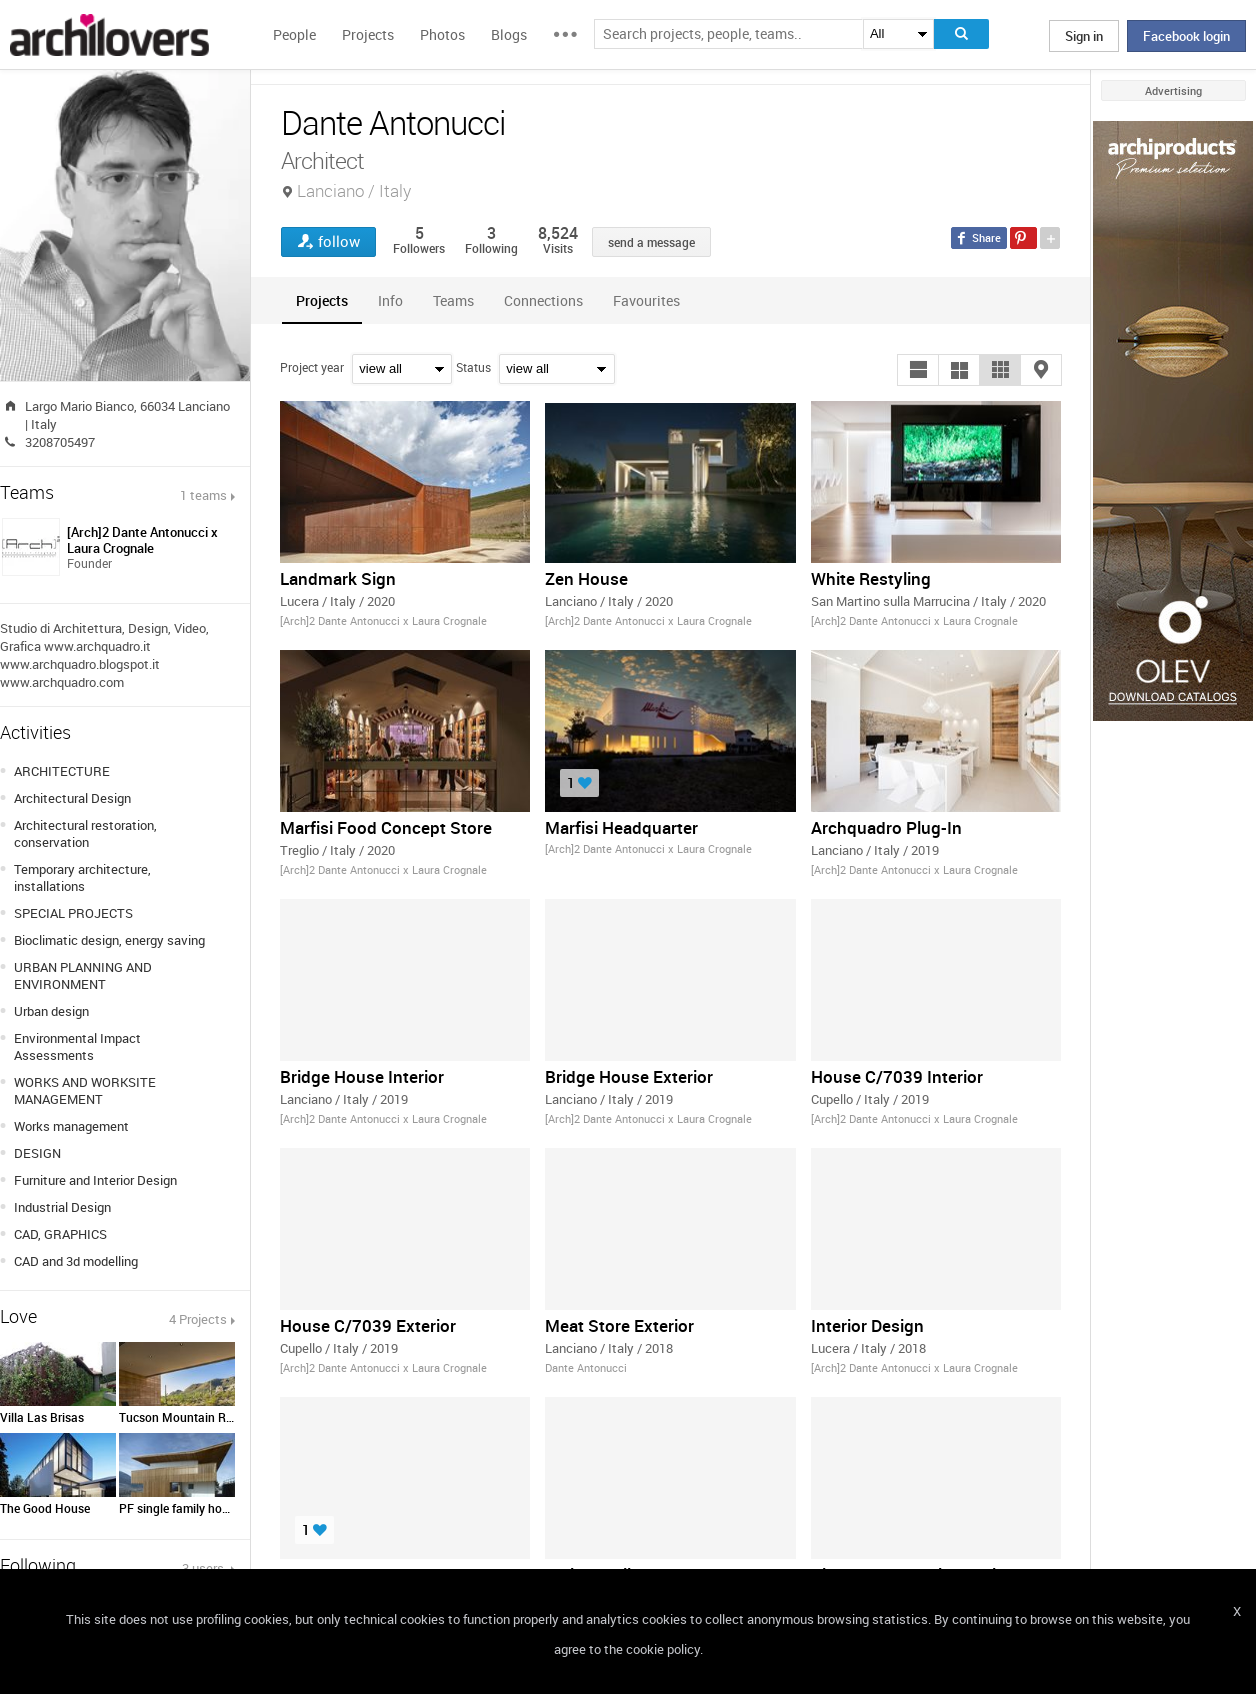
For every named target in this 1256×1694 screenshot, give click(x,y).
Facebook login (1186, 36)
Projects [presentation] (322, 300)
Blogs (509, 34)
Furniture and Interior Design (95, 1180)
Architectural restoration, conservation (85, 833)
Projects (368, 34)
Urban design (51, 1011)
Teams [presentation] (453, 300)
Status (473, 367)
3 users (204, 1568)
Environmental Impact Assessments (77, 1046)
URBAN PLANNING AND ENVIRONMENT (83, 975)
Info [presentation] (390, 300)
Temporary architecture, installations (82, 877)
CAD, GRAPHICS (60, 1234)
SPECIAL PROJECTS (73, 913)
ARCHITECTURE (62, 771)
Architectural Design (72, 798)
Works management (71, 1126)
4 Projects (198, 1319)
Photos (442, 34)
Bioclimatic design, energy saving (109, 940)
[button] (918, 370)
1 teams (203, 495)
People (294, 34)
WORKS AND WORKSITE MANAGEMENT (85, 1090)
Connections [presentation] (543, 300)
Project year (312, 367)
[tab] (322, 300)
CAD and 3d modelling (76, 1261)
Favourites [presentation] (646, 300)
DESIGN (37, 1153)
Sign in (1084, 36)
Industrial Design (62, 1207)
